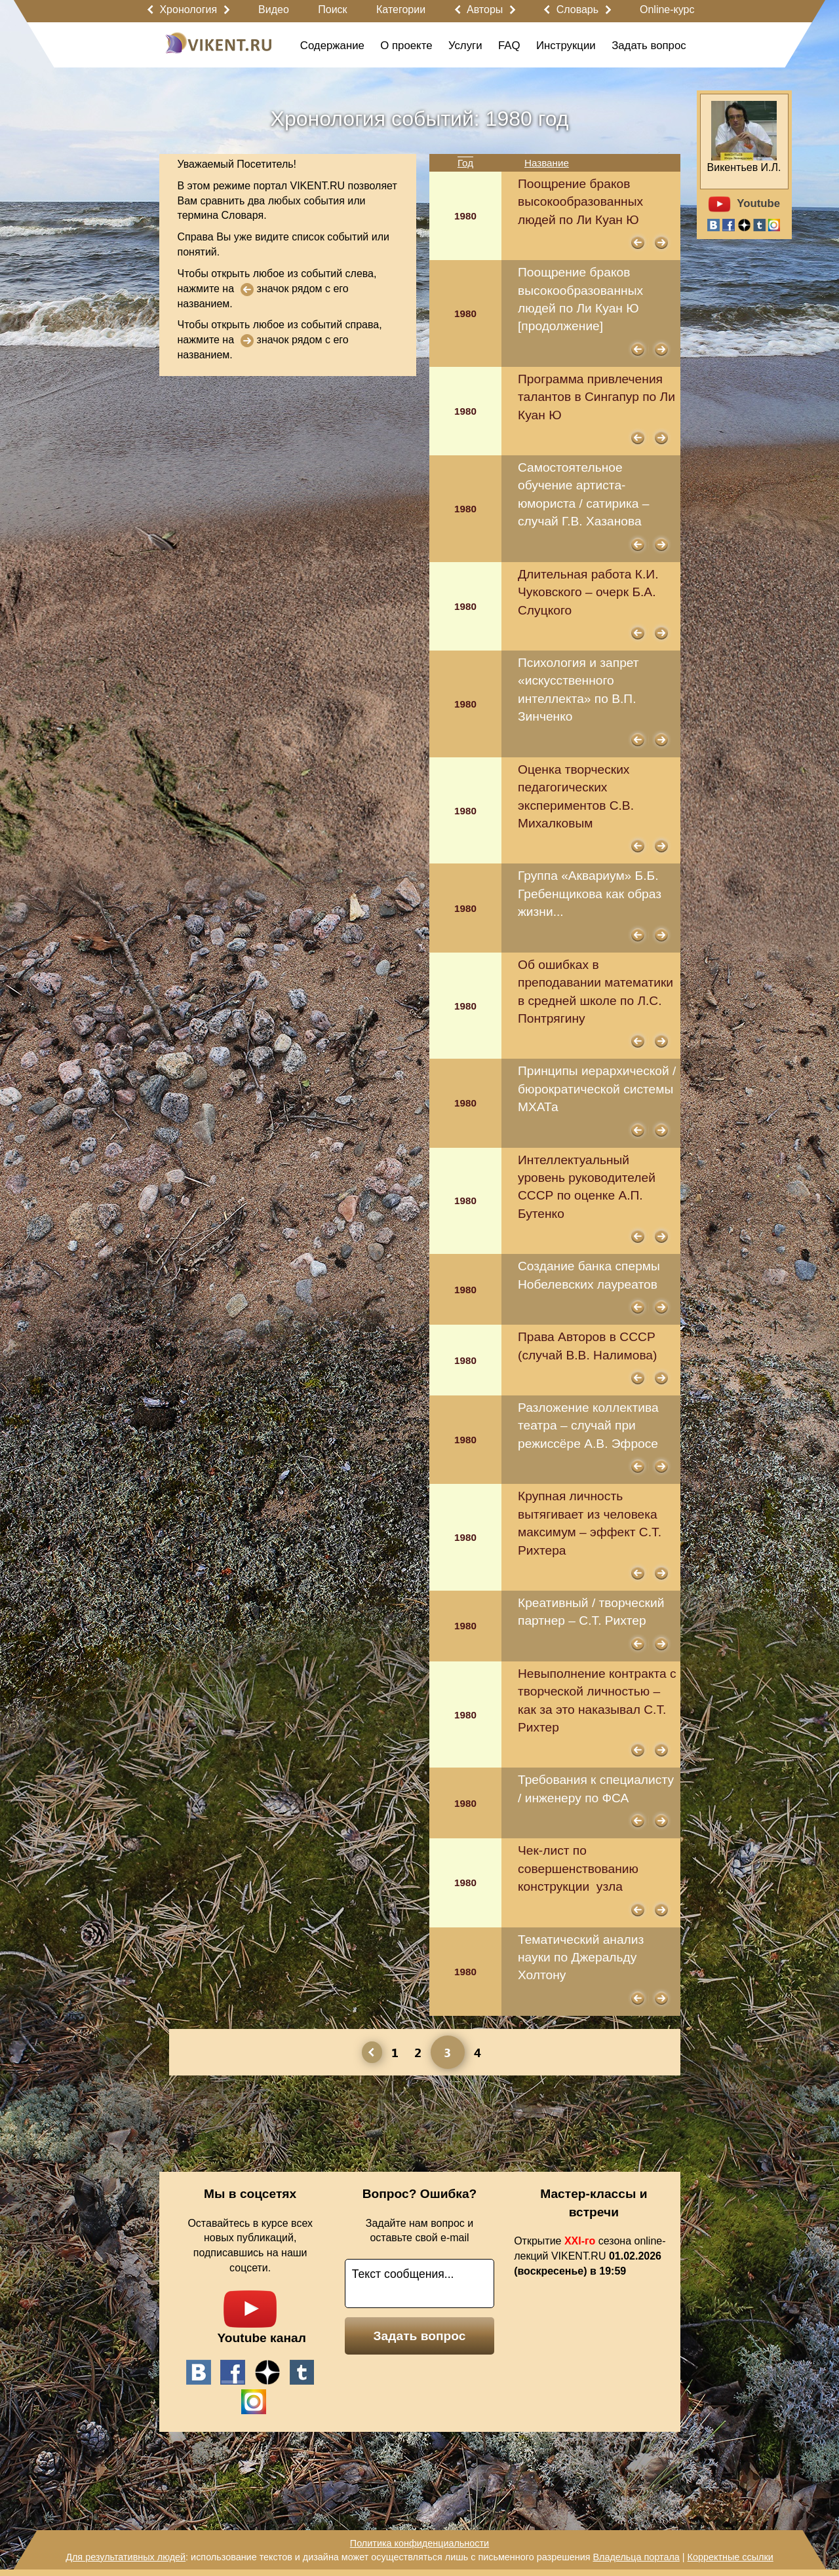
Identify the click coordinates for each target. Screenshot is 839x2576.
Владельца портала (636, 2557)
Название (546, 162)
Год (465, 162)
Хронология (188, 9)
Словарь (577, 9)
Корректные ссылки (730, 2557)
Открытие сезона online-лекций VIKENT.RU (589, 2256)
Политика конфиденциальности (419, 2543)
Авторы (485, 9)
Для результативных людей (125, 2557)
